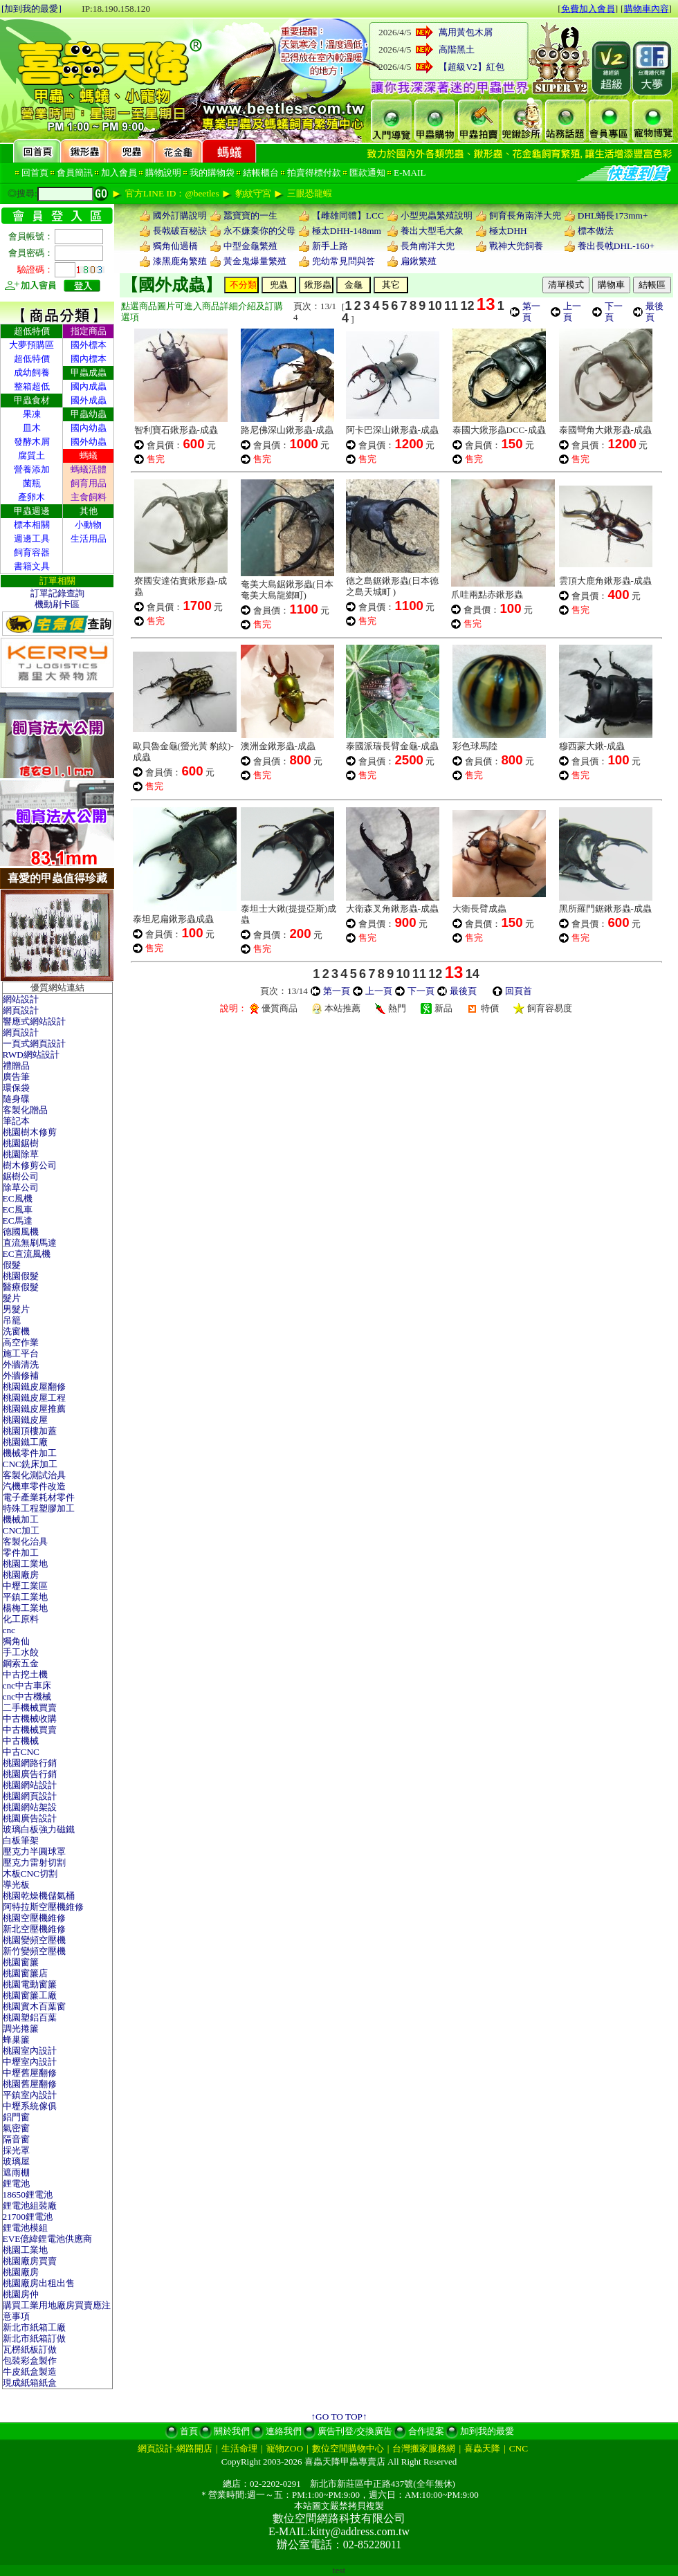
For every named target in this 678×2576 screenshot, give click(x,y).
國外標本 (89, 345)
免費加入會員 (588, 8)
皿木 (32, 428)
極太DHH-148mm (346, 231)
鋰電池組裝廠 (30, 2205)
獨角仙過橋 (175, 246)
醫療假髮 (21, 1287)
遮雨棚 (16, 2172)
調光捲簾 (21, 2028)
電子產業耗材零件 (39, 1497)
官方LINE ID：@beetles (172, 193)
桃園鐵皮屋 (25, 1420)
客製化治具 (25, 1541)
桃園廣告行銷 (30, 1774)
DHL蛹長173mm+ (613, 215)
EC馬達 (18, 1220)
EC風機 (18, 1198)
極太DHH (508, 231)
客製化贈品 (25, 1110)
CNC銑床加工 (30, 1464)
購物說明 (163, 172)
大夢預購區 (31, 345)
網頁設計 (21, 1010)
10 (435, 306)
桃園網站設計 (30, 1785)
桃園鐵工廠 (25, 1442)
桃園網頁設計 (30, 1796)
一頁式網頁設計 (34, 1043)
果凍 (32, 414)
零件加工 (21, 1552)
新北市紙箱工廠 (34, 2327)
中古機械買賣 (30, 1729)
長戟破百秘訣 (180, 231)
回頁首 (518, 991)
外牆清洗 (21, 1364)
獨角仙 (16, 1641)
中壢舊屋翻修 (30, 2073)
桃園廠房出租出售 (39, 2283)
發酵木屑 (32, 441)
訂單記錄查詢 (57, 593)
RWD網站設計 (31, 1054)
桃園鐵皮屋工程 (34, 1397)
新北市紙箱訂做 (34, 2338)
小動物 (88, 524)
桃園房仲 (21, 2294)
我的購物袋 (212, 172)
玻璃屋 (16, 2161)
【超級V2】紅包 (471, 67)
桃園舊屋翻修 (30, 2084)
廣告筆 (16, 1076)
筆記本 (16, 1121)
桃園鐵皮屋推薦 (34, 1409)
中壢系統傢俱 (30, 2106)
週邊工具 (32, 538)
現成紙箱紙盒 (30, 2382)
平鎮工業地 (25, 1597)
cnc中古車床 (27, 1685)
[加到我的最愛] (31, 8)
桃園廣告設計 (30, 1818)
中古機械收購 (30, 1718)
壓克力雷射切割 (34, 1862)
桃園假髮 (21, 1276)
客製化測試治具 (34, 1475)
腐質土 (31, 455)
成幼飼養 (32, 372)
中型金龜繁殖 (250, 246)
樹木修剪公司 (30, 1165)
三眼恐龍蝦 (309, 193)
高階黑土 (457, 49)
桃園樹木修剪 (30, 1132)
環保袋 (16, 1088)
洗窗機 (16, 1331)
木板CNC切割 (30, 1873)
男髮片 (16, 1309)
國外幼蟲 (89, 441)
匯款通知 (367, 172)
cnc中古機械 (27, 1696)
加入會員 (119, 172)
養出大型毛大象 (432, 231)
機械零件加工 (30, 1453)
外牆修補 (21, 1375)
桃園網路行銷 (30, 1763)
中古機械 (21, 1741)
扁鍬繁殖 (419, 261)
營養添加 (32, 469)
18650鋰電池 (28, 2194)
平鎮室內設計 (30, 2095)
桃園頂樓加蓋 (30, 1431)
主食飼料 (89, 497)
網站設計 (21, 999)
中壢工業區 (25, 1586)
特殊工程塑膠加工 (39, 1508)
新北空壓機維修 (34, 1929)
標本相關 (32, 524)
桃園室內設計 (30, 2050)
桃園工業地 (25, 1563)
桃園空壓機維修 (34, 1918)
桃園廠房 (21, 1575)
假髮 (12, 1265)
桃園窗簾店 (25, 1973)
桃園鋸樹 (21, 1143)
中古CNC (21, 1752)
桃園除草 (21, 1154)
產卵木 (31, 497)
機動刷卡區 (57, 604)
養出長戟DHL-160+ (616, 246)
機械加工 (21, 1519)
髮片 (12, 1298)
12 (467, 306)
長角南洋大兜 (428, 246)
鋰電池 (16, 2183)
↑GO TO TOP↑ (339, 2416)
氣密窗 (16, 2128)
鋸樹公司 (21, 1176)
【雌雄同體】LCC (348, 215)
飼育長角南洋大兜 (525, 215)
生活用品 (89, 538)
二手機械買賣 (30, 1707)
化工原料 (21, 1619)
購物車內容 (646, 8)
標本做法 (596, 231)
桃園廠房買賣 (30, 2261)
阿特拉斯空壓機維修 (43, 1907)
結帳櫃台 (261, 172)
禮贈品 (16, 1065)
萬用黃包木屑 (466, 32)
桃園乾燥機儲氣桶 (39, 1895)
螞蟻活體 (89, 469)
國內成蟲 (89, 386)
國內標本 (89, 358)
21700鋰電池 (28, 2216)
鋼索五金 (21, 1663)
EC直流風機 (27, 1254)
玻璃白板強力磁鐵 (39, 1829)
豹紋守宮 (253, 193)
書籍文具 (32, 566)
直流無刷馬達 (30, 1243)
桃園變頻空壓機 (34, 1940)
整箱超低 (32, 386)
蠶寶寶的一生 (250, 215)
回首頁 (34, 172)
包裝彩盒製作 (30, 2360)
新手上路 (330, 246)
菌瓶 (32, 483)
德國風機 (21, 1231)
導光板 (16, 1884)
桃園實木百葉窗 (34, 2006)
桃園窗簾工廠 (30, 1995)
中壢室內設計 (30, 2062)
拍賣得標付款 (314, 172)
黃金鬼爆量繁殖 (254, 261)
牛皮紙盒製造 (30, 2371)
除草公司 (21, 1187)
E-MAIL (410, 172)
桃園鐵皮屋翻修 (34, 1386)
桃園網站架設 (30, 1807)
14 (472, 974)
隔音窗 (16, 2139)
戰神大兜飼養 (516, 246)
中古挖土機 (25, 1674)
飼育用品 (89, 483)
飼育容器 (32, 552)
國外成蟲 (89, 400)
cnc (9, 1630)
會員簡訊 (75, 172)
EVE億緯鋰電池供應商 (48, 2239)
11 (451, 306)
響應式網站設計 (34, 1021)
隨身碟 (16, 1099)
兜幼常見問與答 (343, 261)
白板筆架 (21, 1840)
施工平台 (21, 1353)
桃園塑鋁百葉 (30, 2017)
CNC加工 (21, 1530)
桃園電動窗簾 (30, 1984)
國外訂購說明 (180, 215)
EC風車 (18, 1209)
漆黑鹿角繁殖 (180, 261)
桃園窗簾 (21, 1962)
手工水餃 (21, 1652)
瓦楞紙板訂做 (30, 2349)
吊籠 (12, 1320)
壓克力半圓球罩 (34, 1851)
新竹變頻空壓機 (34, 1951)
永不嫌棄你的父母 (259, 231)
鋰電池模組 (25, 2228)
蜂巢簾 (16, 2039)
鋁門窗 (16, 2117)
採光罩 (16, 2150)
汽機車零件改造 (34, 1486)
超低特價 (32, 358)
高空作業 (21, 1342)
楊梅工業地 (25, 1608)
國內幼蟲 (89, 428)
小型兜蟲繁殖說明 (437, 215)
